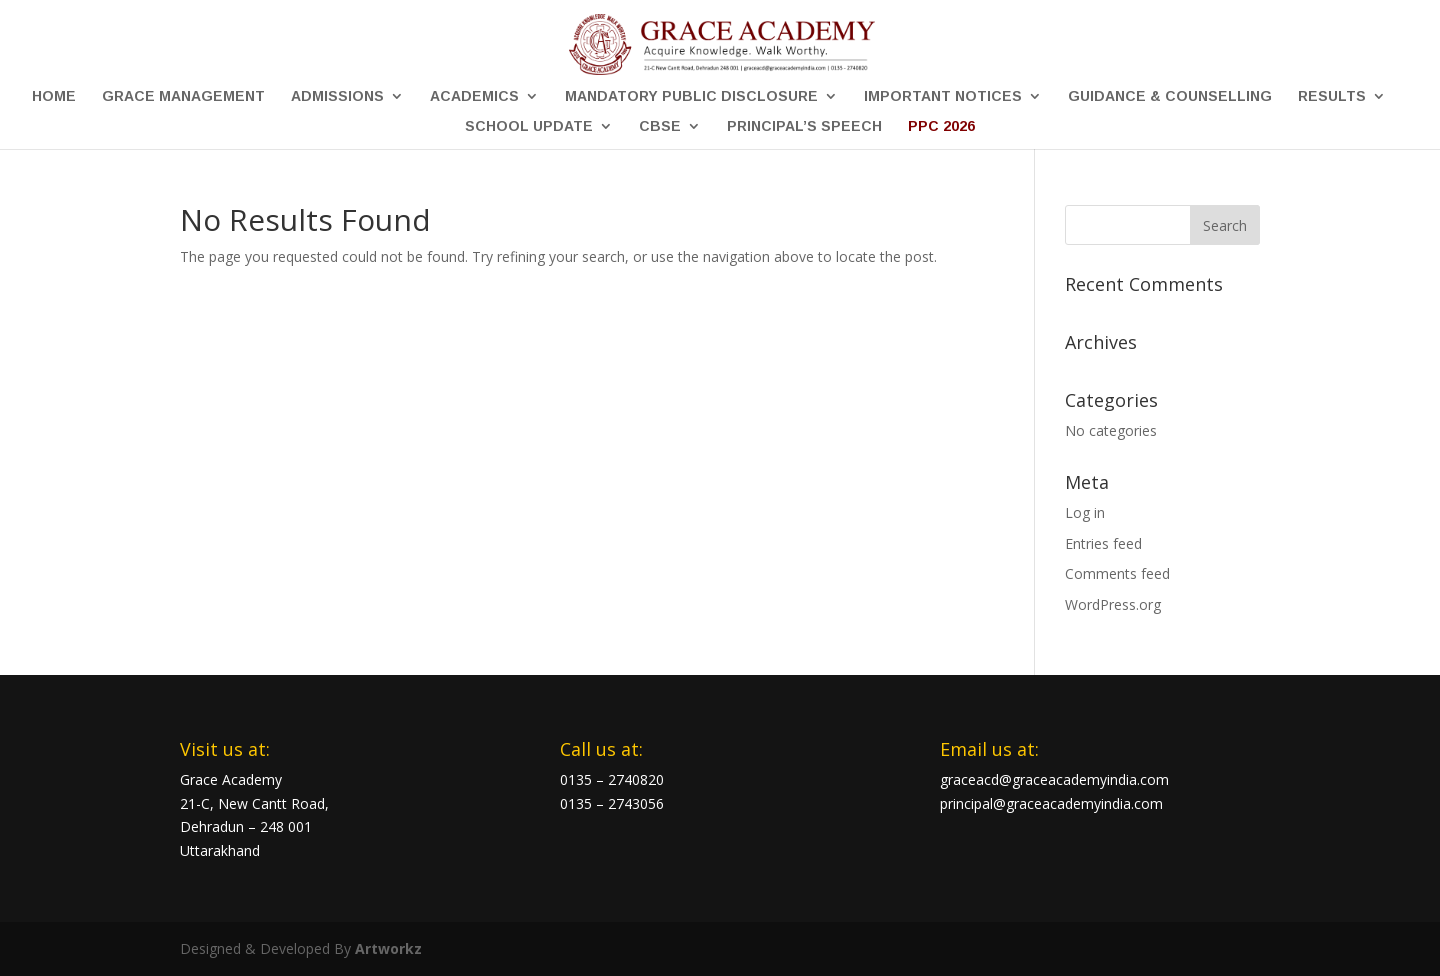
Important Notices (943, 96)
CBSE (660, 126)
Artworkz (388, 948)
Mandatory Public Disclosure (691, 96)
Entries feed (1103, 543)
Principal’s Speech (804, 126)
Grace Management (183, 96)
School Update (529, 126)
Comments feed (1117, 573)
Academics (474, 96)
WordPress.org (1113, 604)
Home (54, 96)
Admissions (337, 96)
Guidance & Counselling (1170, 96)
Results (1332, 96)
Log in (1085, 512)
